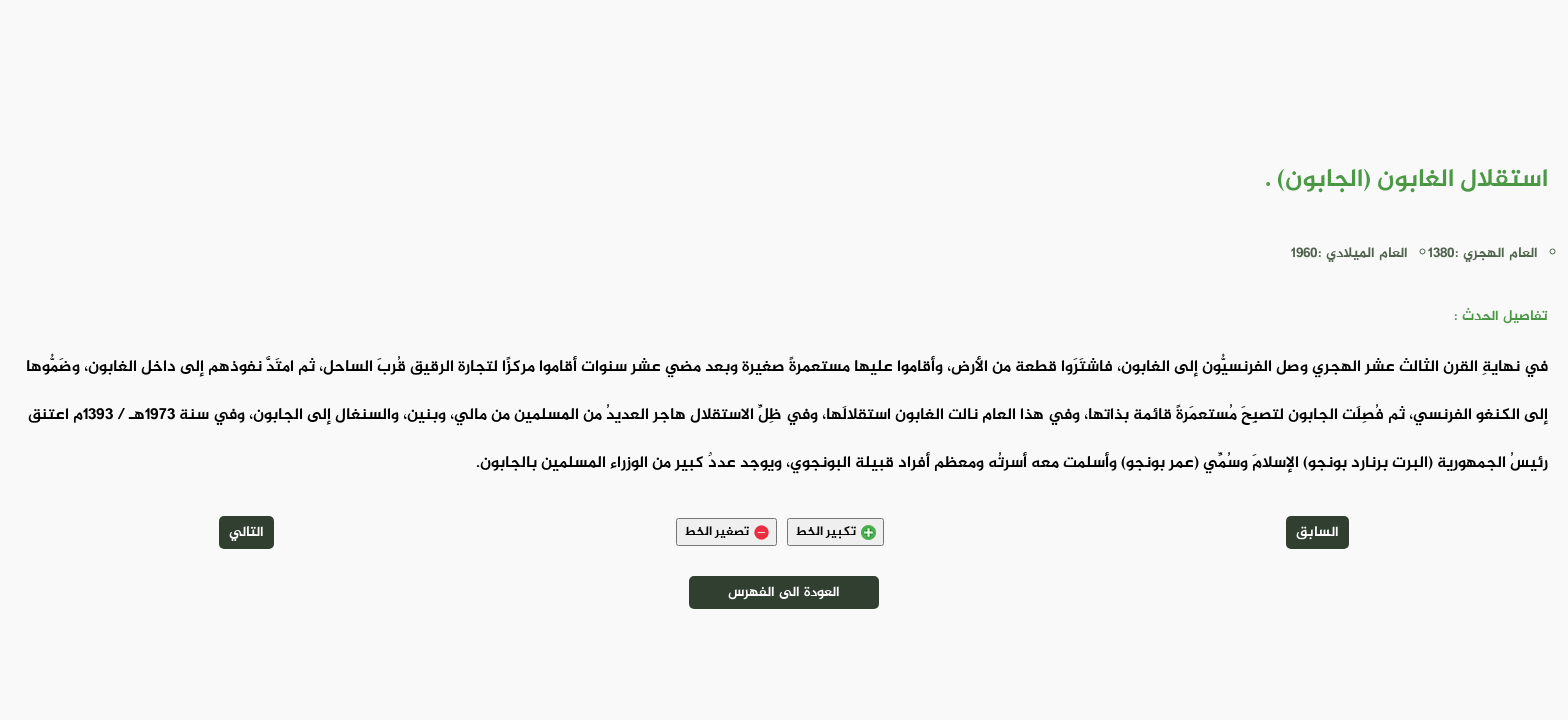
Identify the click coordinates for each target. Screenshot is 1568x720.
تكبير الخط (835, 532)
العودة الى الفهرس (784, 592)
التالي (246, 532)
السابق (1317, 532)
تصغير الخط (726, 532)
